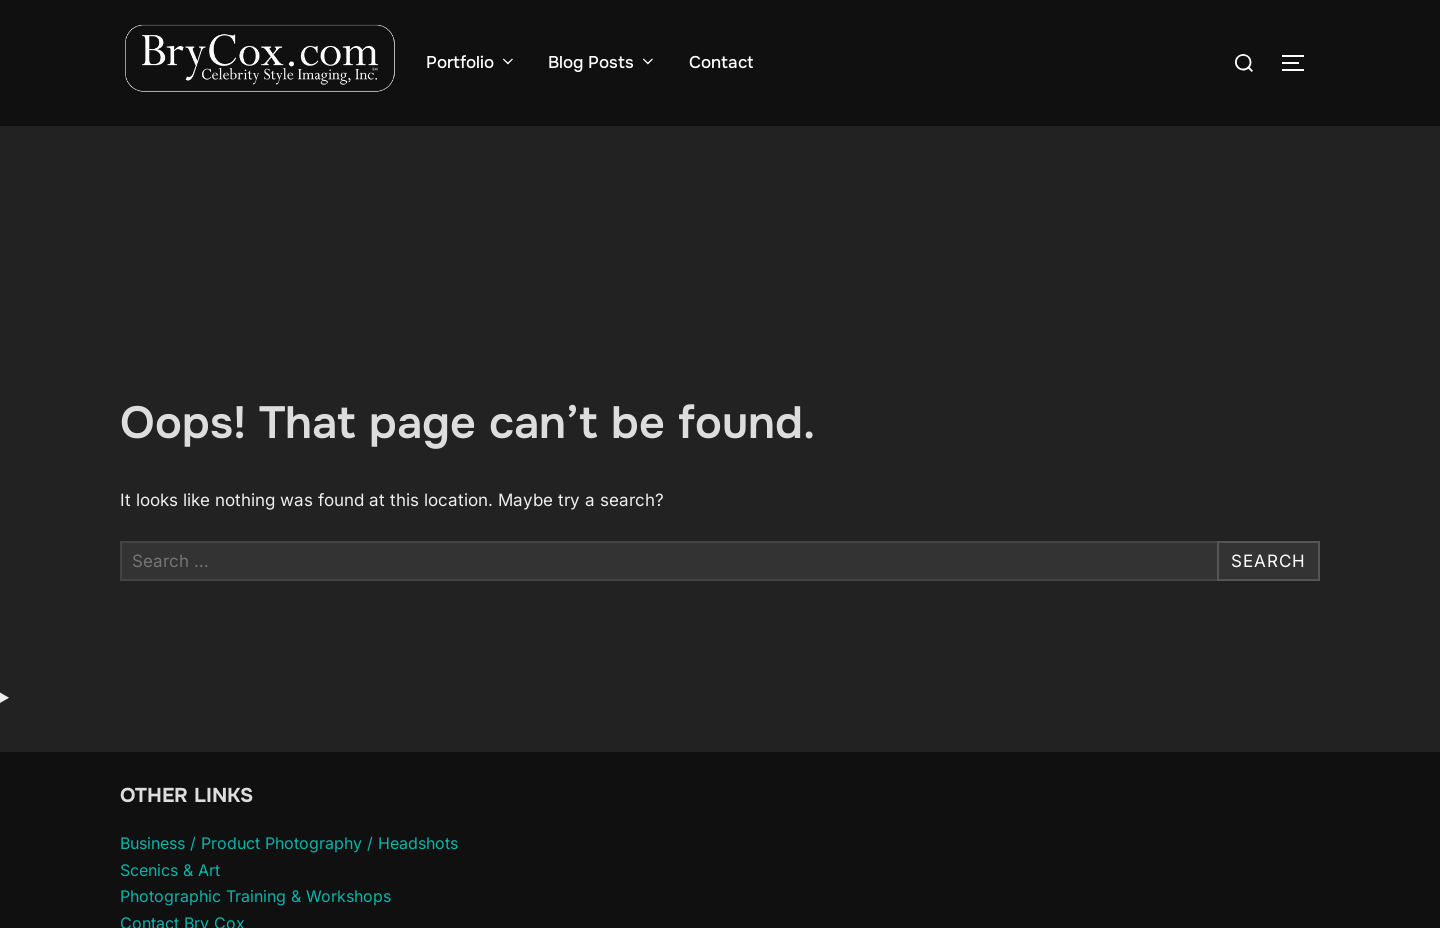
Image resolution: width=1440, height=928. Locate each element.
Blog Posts (602, 62)
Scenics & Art (170, 870)
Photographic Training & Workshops (255, 896)
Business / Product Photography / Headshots (289, 843)
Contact (721, 62)
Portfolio (471, 62)
